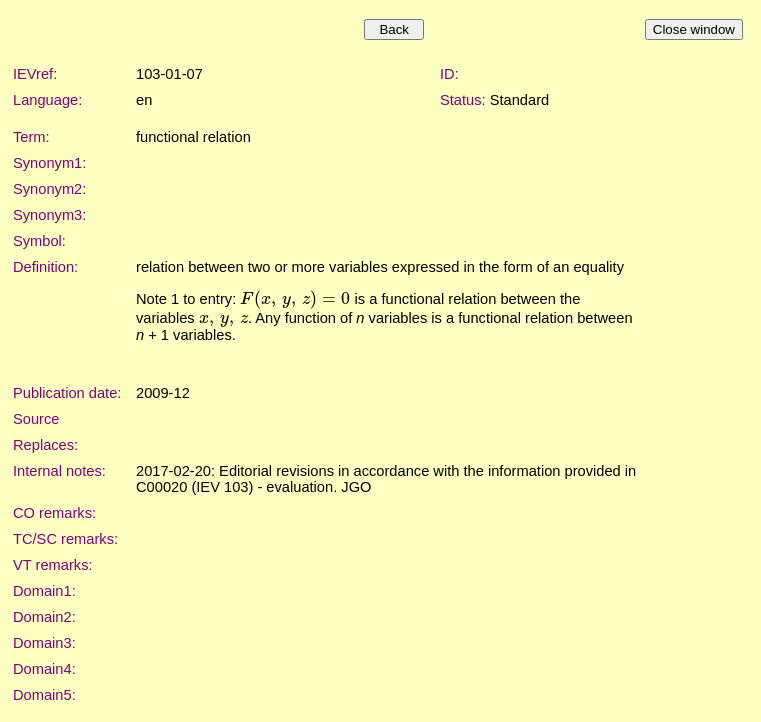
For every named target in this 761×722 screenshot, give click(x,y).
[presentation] (295, 299)
